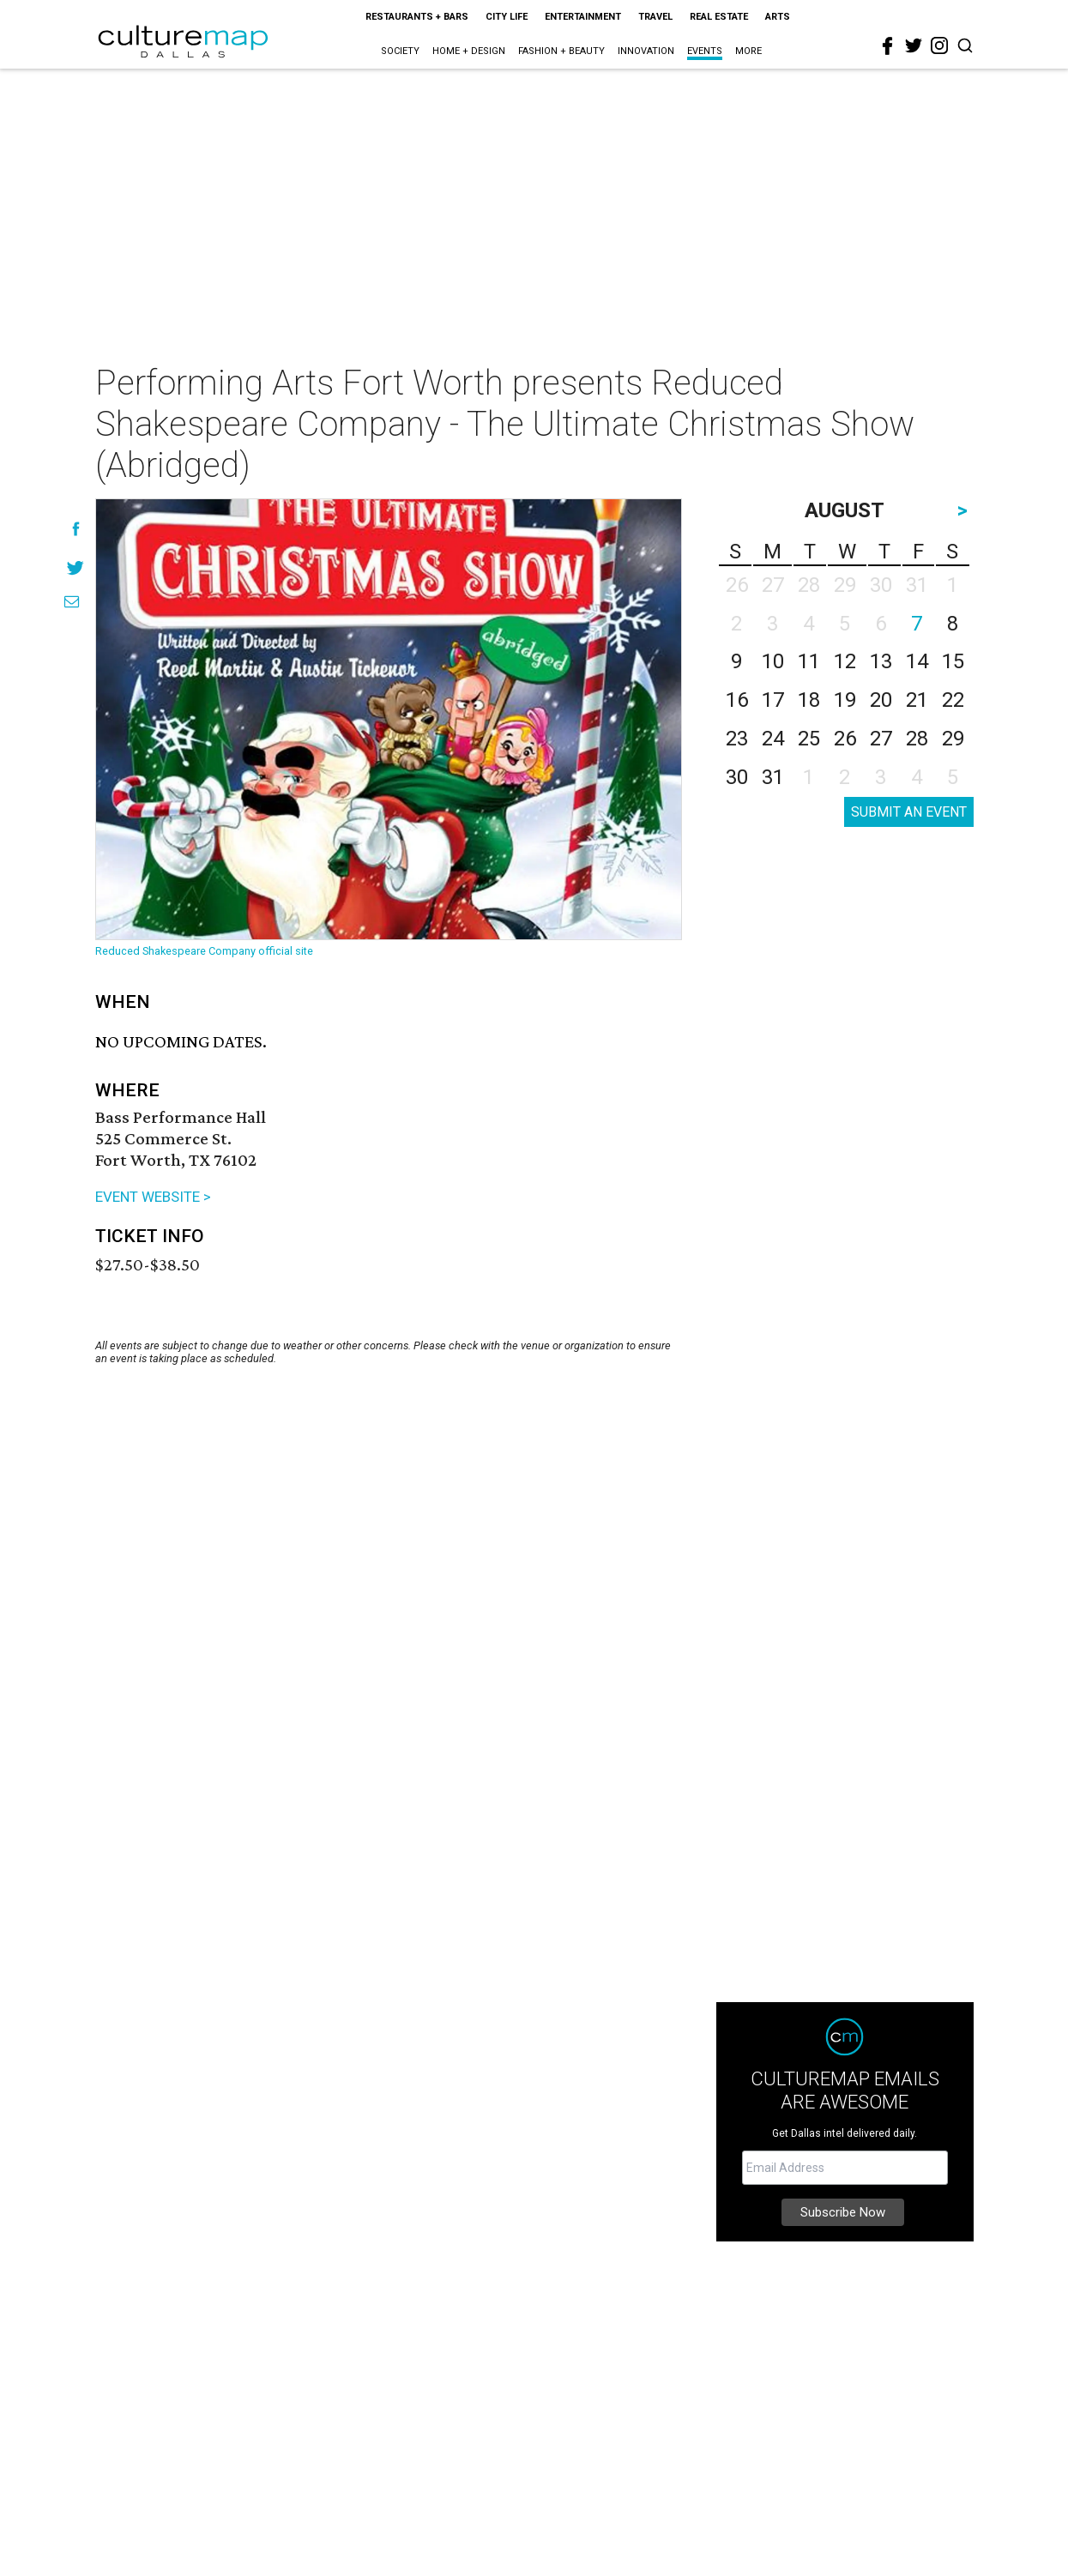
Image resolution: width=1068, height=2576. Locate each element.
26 (845, 739)
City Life (507, 16)
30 (737, 777)
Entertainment (583, 16)
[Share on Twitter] (76, 567)
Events (704, 51)
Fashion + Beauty (561, 51)
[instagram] (939, 45)
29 (953, 739)
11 (809, 661)
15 (953, 661)
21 (917, 700)
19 (845, 700)
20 (881, 700)
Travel (655, 16)
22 (953, 700)
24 (773, 739)
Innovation (646, 51)
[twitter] (913, 45)
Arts (777, 16)
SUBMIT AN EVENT (909, 812)
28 (917, 739)
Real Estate (719, 16)
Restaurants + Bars (416, 16)
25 (809, 739)
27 (881, 739)
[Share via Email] (71, 601)
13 (881, 661)
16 (737, 700)
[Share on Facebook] (76, 529)
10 (773, 661)
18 (809, 700)
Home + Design (468, 51)
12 (845, 661)
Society (400, 51)
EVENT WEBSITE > (153, 1196)
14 (917, 661)
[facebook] (887, 46)
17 (773, 700)
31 (773, 777)
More (748, 51)
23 (737, 739)
